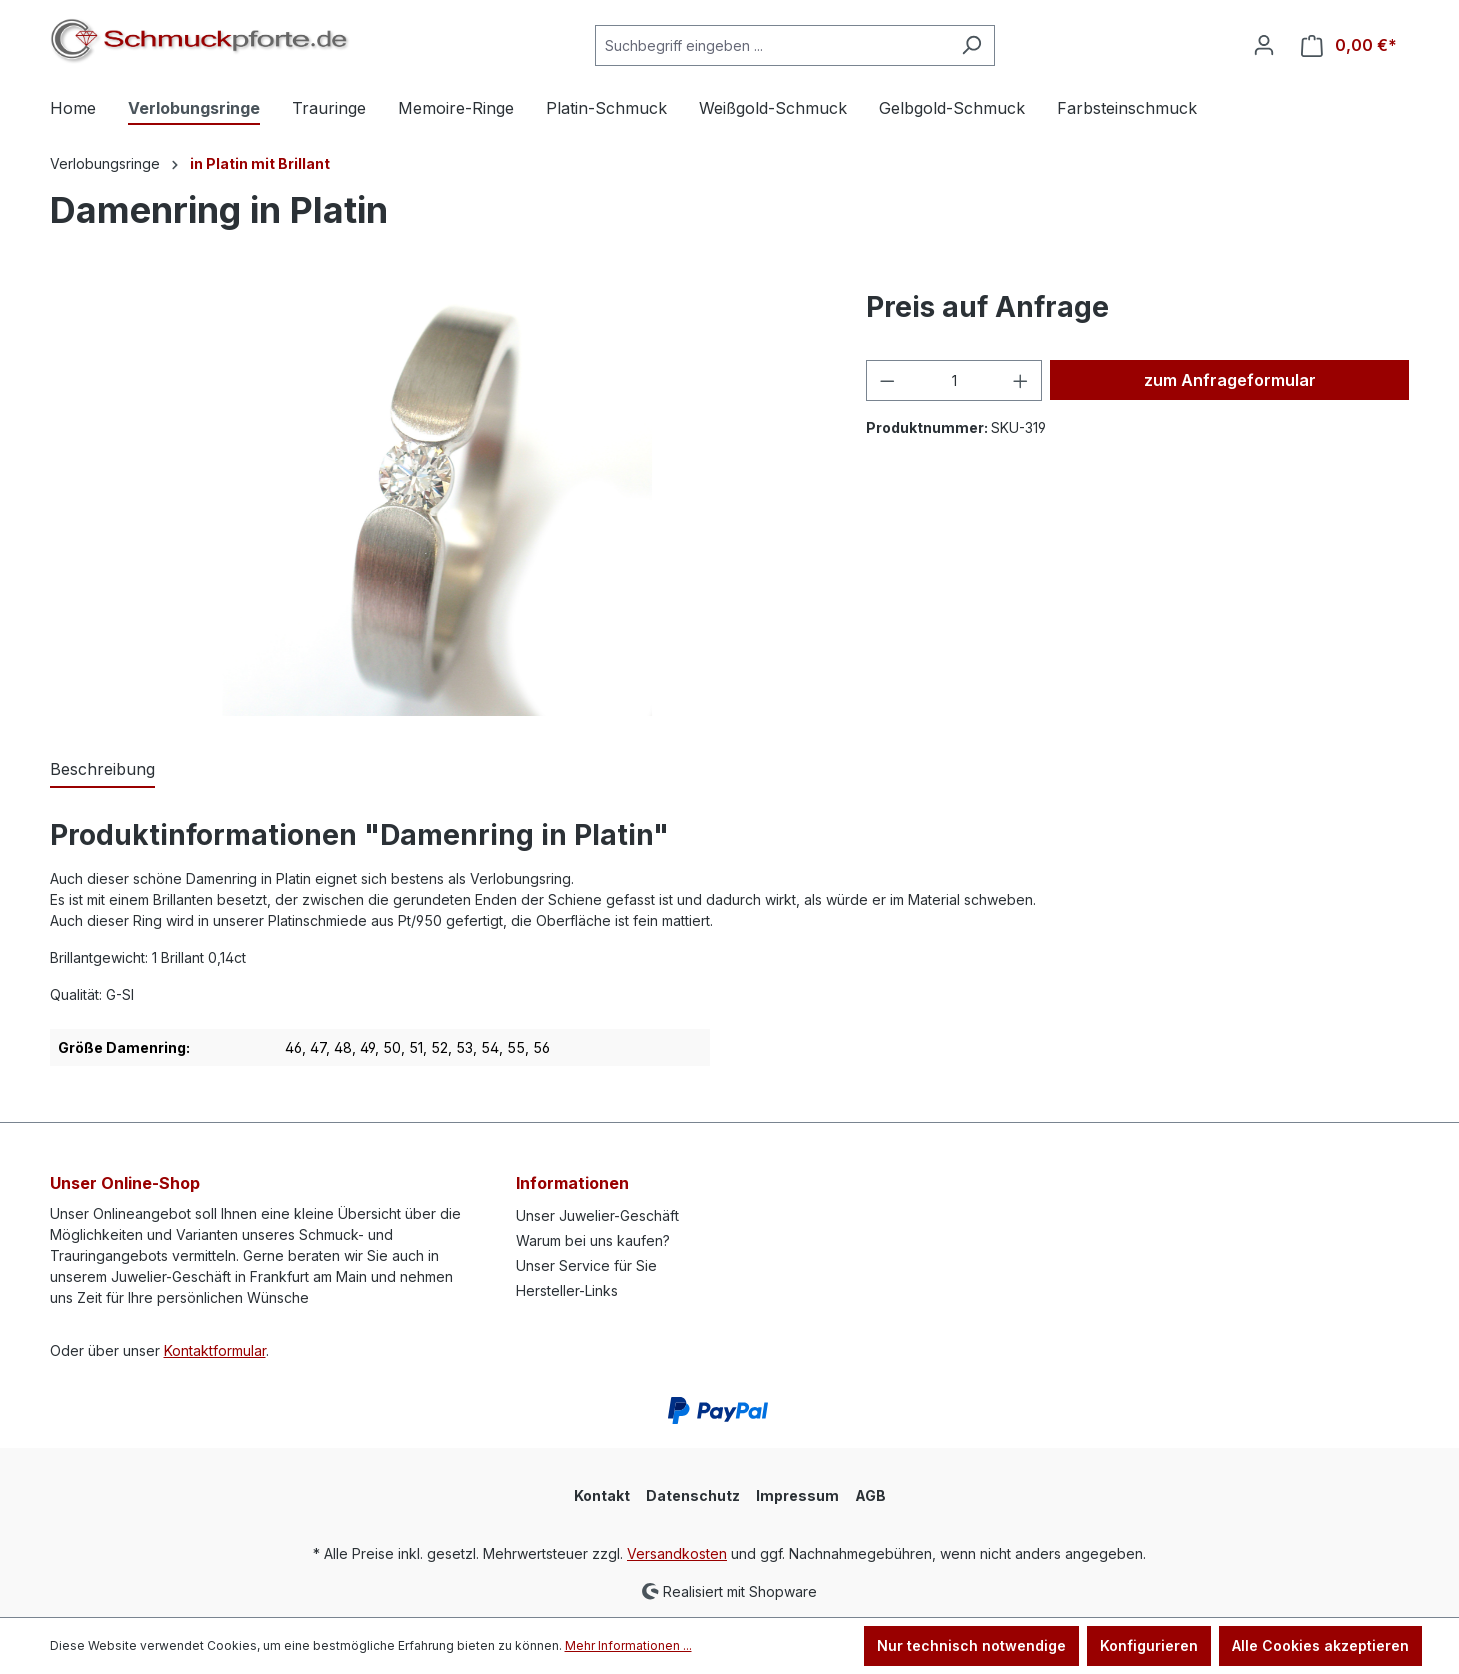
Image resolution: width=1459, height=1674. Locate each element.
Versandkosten (677, 1553)
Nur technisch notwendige (971, 1645)
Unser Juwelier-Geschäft (597, 1215)
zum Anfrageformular (1230, 380)
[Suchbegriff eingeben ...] (772, 45)
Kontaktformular (215, 1350)
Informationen (572, 1183)
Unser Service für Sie (586, 1265)
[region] (438, 501)
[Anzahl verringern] (887, 380)
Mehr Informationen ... (628, 1645)
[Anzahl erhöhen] (1021, 380)
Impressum (797, 1495)
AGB (870, 1495)
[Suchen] (971, 45)
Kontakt (602, 1495)
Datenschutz (693, 1495)
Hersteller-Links (567, 1290)
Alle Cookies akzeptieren (1320, 1645)
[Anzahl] (954, 380)
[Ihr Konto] (1264, 45)
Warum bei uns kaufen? (593, 1240)
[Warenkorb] (1349, 45)
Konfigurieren (1149, 1645)
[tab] (102, 770)
